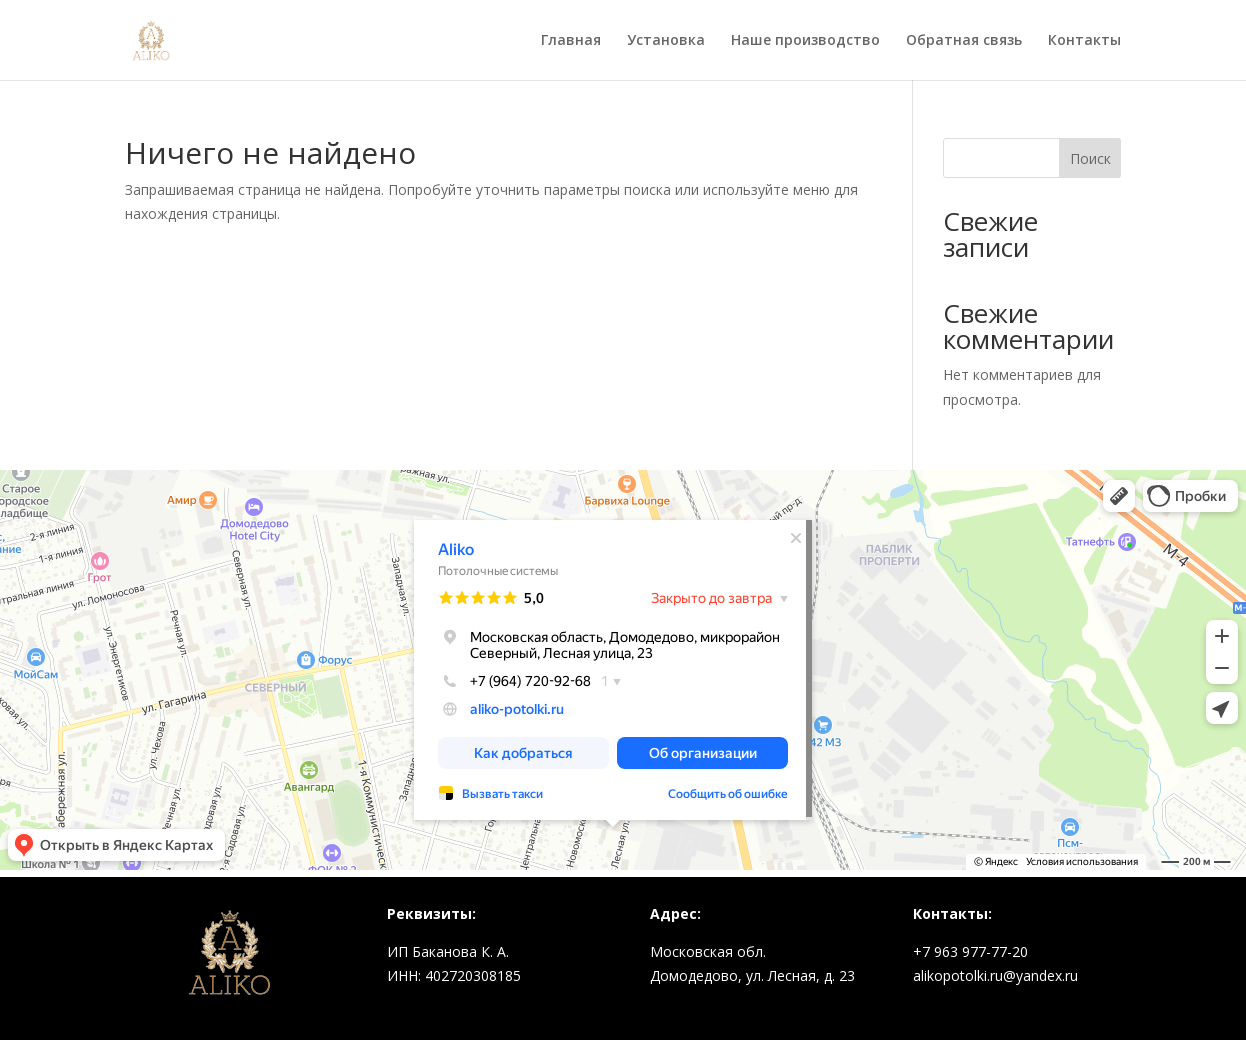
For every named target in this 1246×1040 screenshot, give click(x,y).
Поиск (1090, 158)
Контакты (1084, 41)
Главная (571, 41)
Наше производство (805, 41)
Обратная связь (964, 41)
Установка (666, 41)
